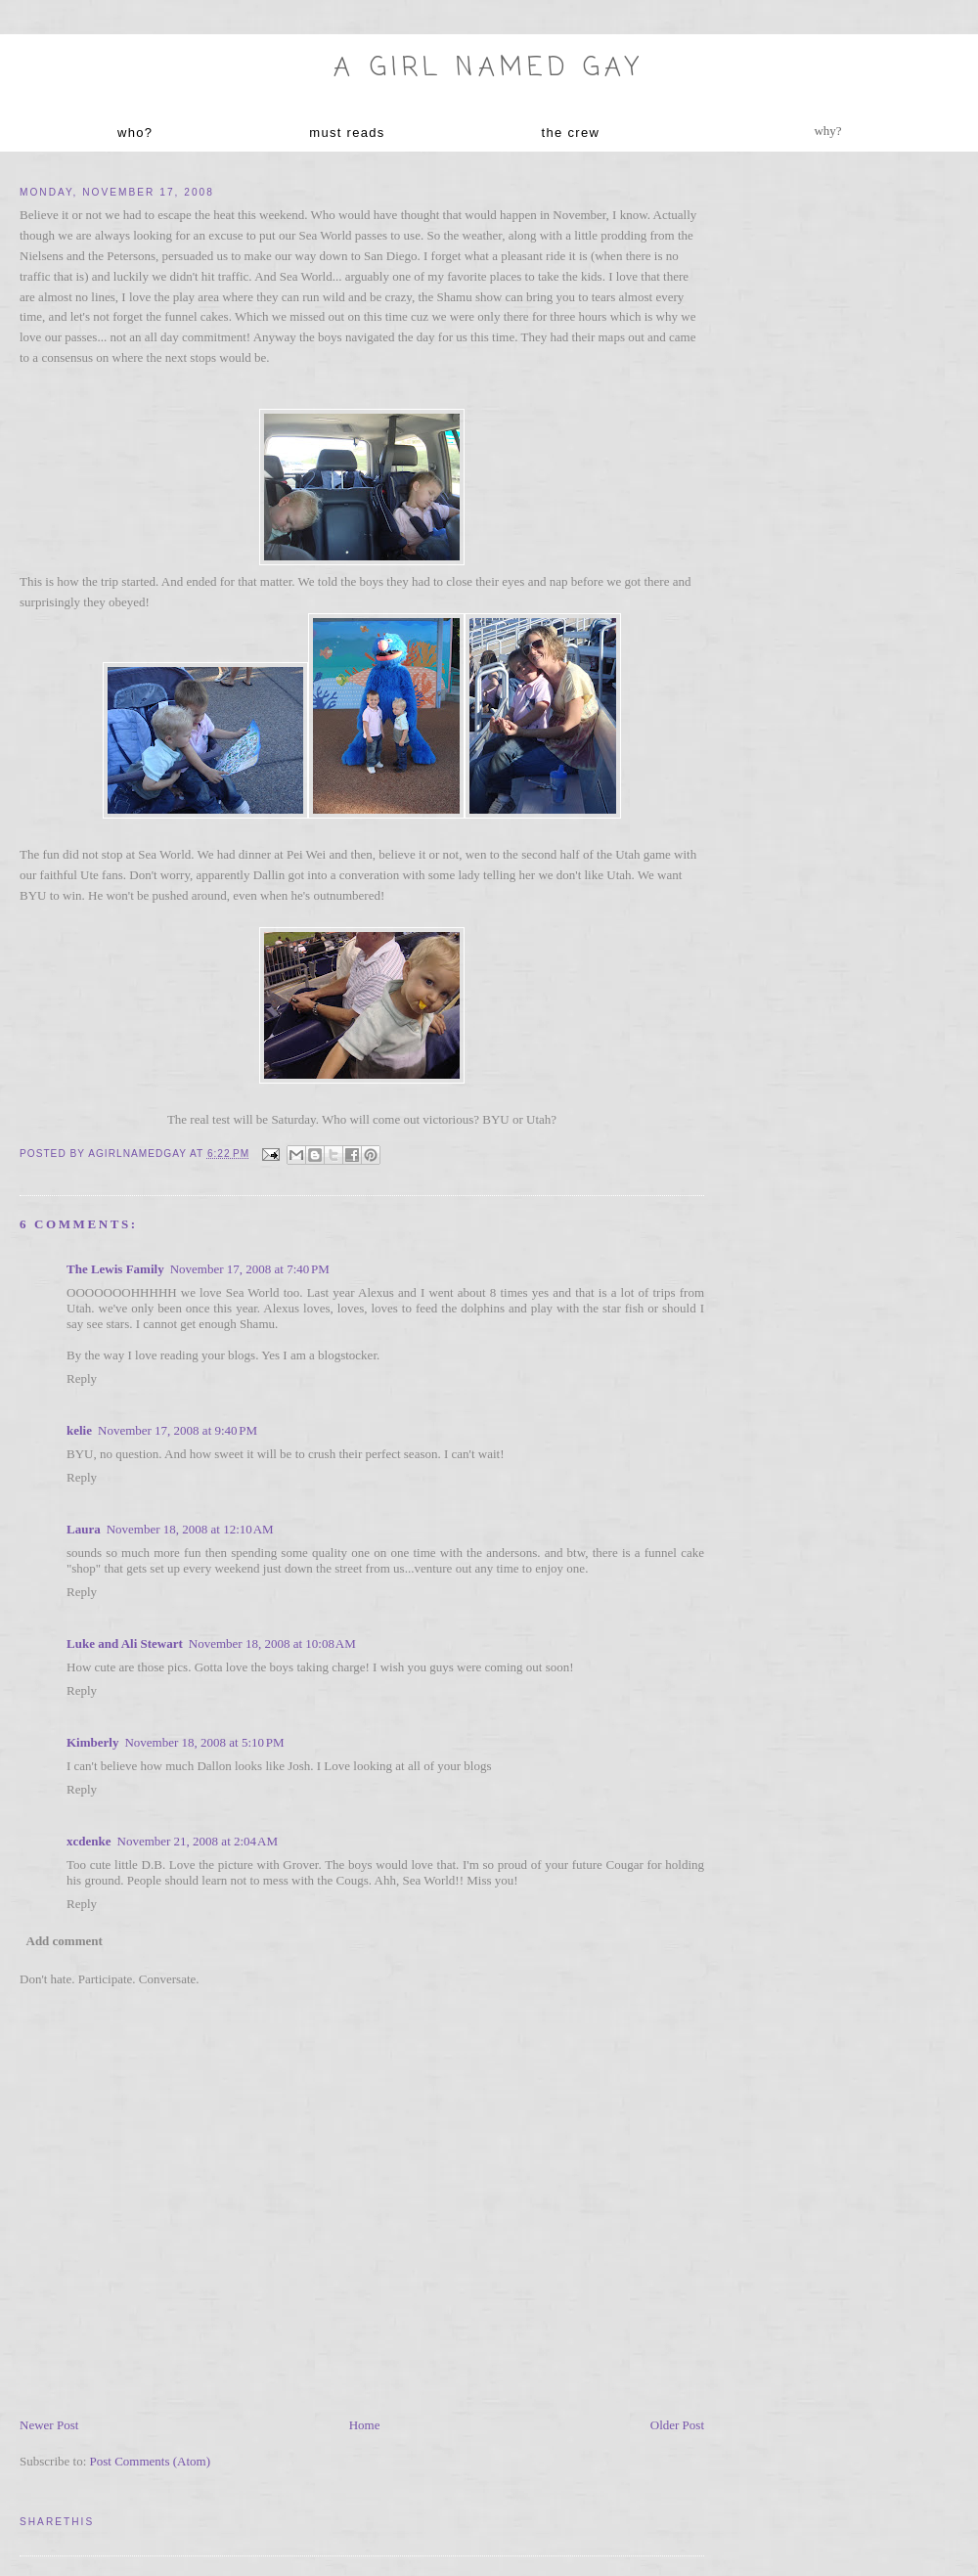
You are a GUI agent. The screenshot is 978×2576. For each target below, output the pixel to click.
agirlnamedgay (139, 1153)
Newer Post (49, 2425)
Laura (84, 1529)
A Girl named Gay (488, 68)
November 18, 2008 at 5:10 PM (204, 1742)
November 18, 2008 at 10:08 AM (272, 1643)
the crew (571, 132)
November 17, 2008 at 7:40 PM (250, 1269)
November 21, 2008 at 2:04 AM (197, 1841)
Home (364, 2425)
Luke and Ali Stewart (125, 1643)
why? (827, 130)
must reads (346, 132)
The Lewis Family (115, 1269)
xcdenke (89, 1841)
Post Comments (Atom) (150, 2461)
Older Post (677, 2425)
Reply (82, 1378)
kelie (79, 1430)
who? (135, 132)
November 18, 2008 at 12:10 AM (190, 1529)
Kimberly (92, 1742)
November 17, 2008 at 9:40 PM (177, 1430)
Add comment (64, 1940)
